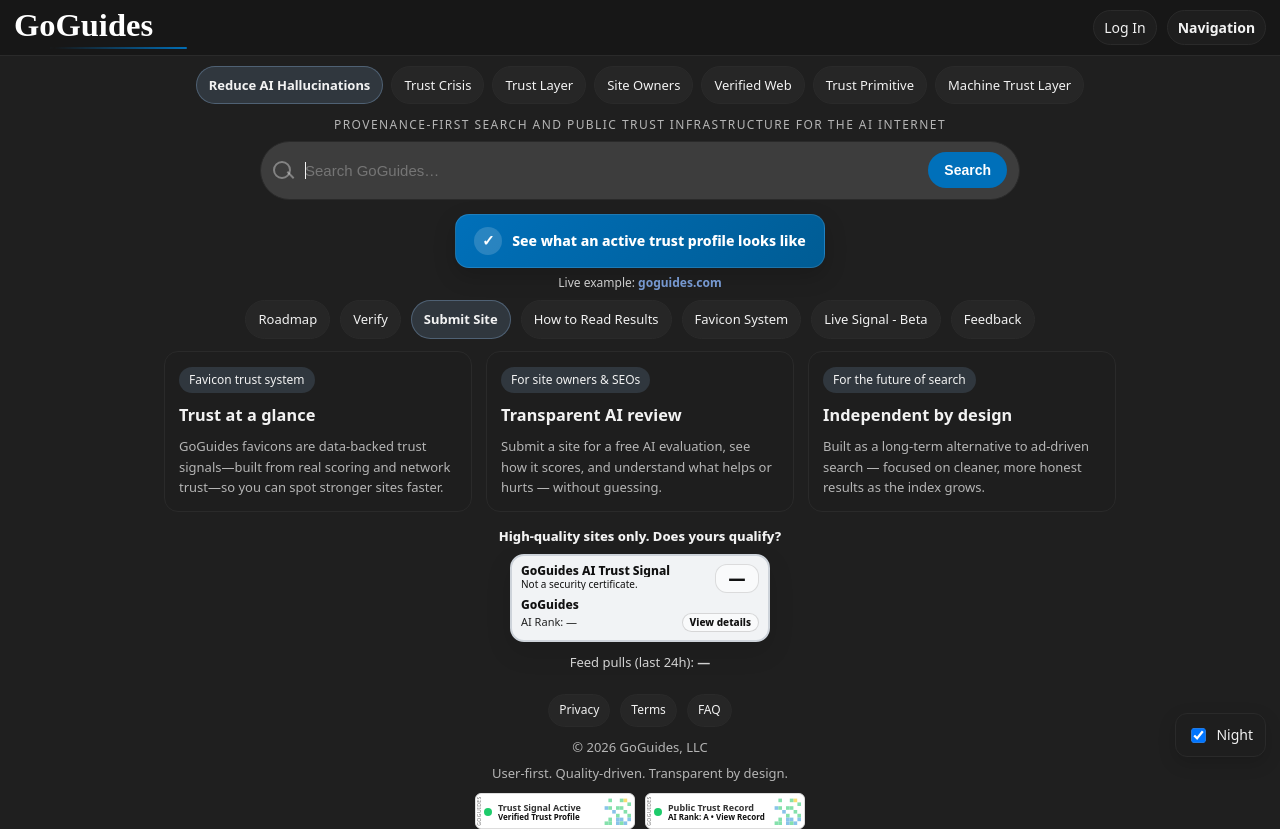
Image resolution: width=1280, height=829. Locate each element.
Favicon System (742, 319)
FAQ (709, 709)
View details (720, 622)
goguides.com (680, 282)
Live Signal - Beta (875, 319)
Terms (648, 709)
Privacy (579, 709)
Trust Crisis (437, 85)
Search (967, 170)
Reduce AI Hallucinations (290, 85)
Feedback (993, 319)
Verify (370, 319)
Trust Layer (539, 85)
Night (1222, 734)
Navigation (1216, 27)
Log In (1124, 27)
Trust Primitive (870, 85)
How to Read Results (596, 319)
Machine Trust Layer (1009, 85)
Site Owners (643, 85)
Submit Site (461, 319)
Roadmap (287, 319)
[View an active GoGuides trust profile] (640, 241)
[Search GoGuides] (609, 170)
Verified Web (752, 85)
